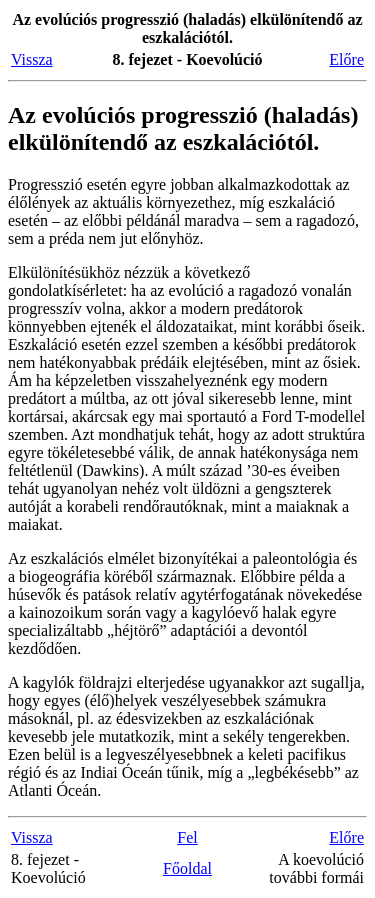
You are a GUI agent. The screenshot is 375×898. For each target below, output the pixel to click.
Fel (187, 837)
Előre (346, 59)
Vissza (32, 59)
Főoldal (187, 868)
